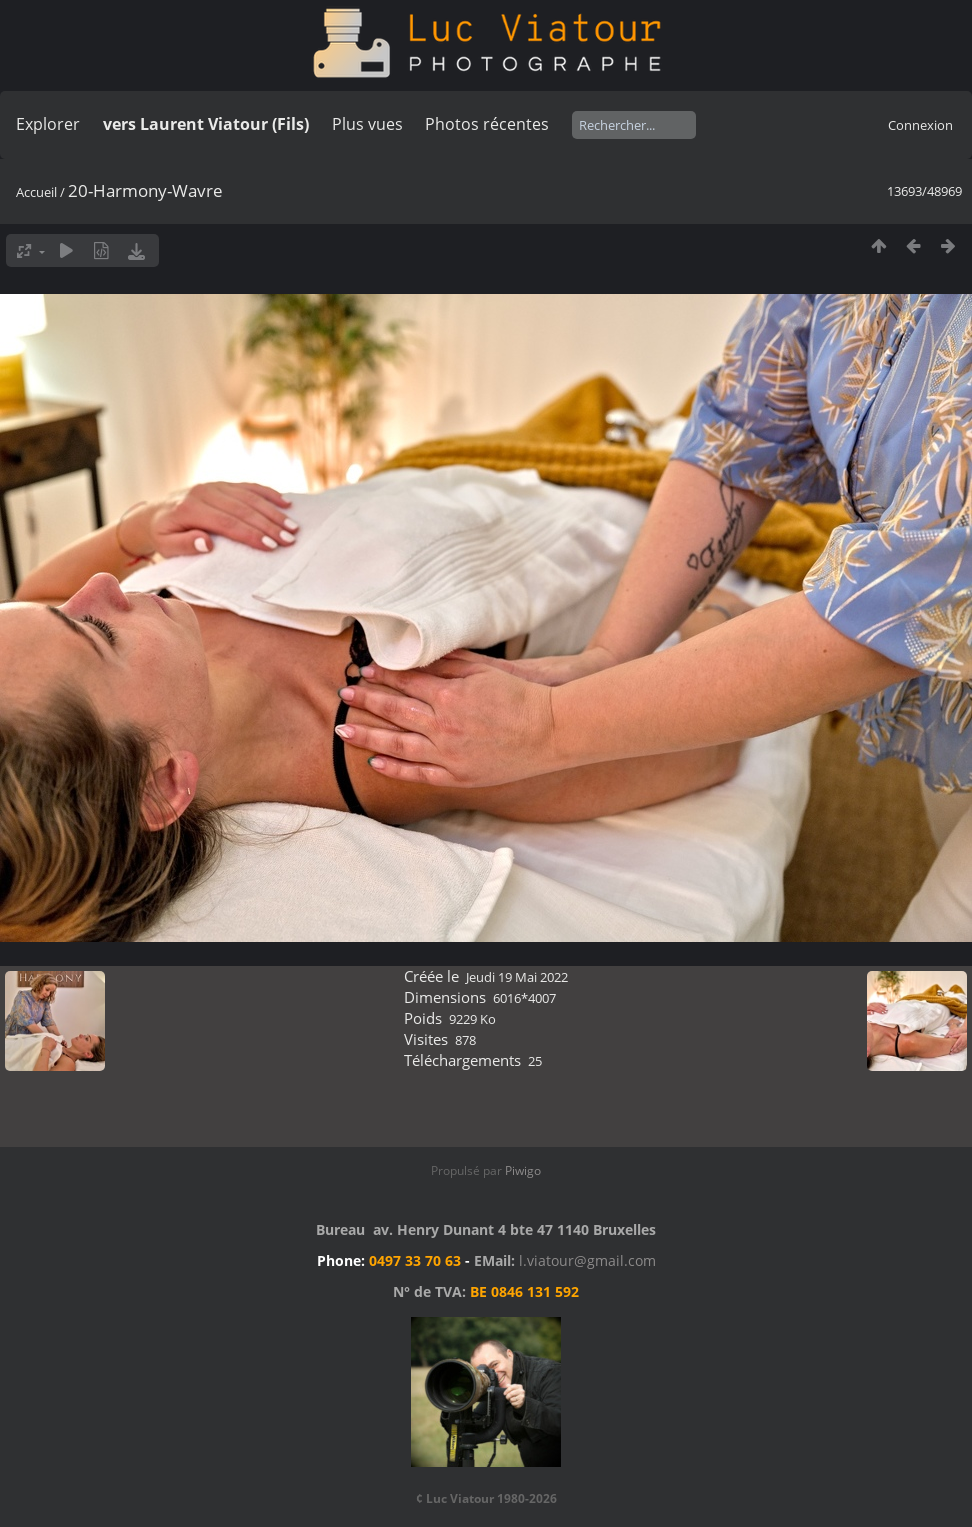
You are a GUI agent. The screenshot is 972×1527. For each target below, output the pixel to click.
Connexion (920, 125)
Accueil (36, 192)
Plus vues (367, 124)
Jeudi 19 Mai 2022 (517, 977)
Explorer (48, 124)
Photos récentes (487, 124)
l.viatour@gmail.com (587, 1260)
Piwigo (523, 1170)
